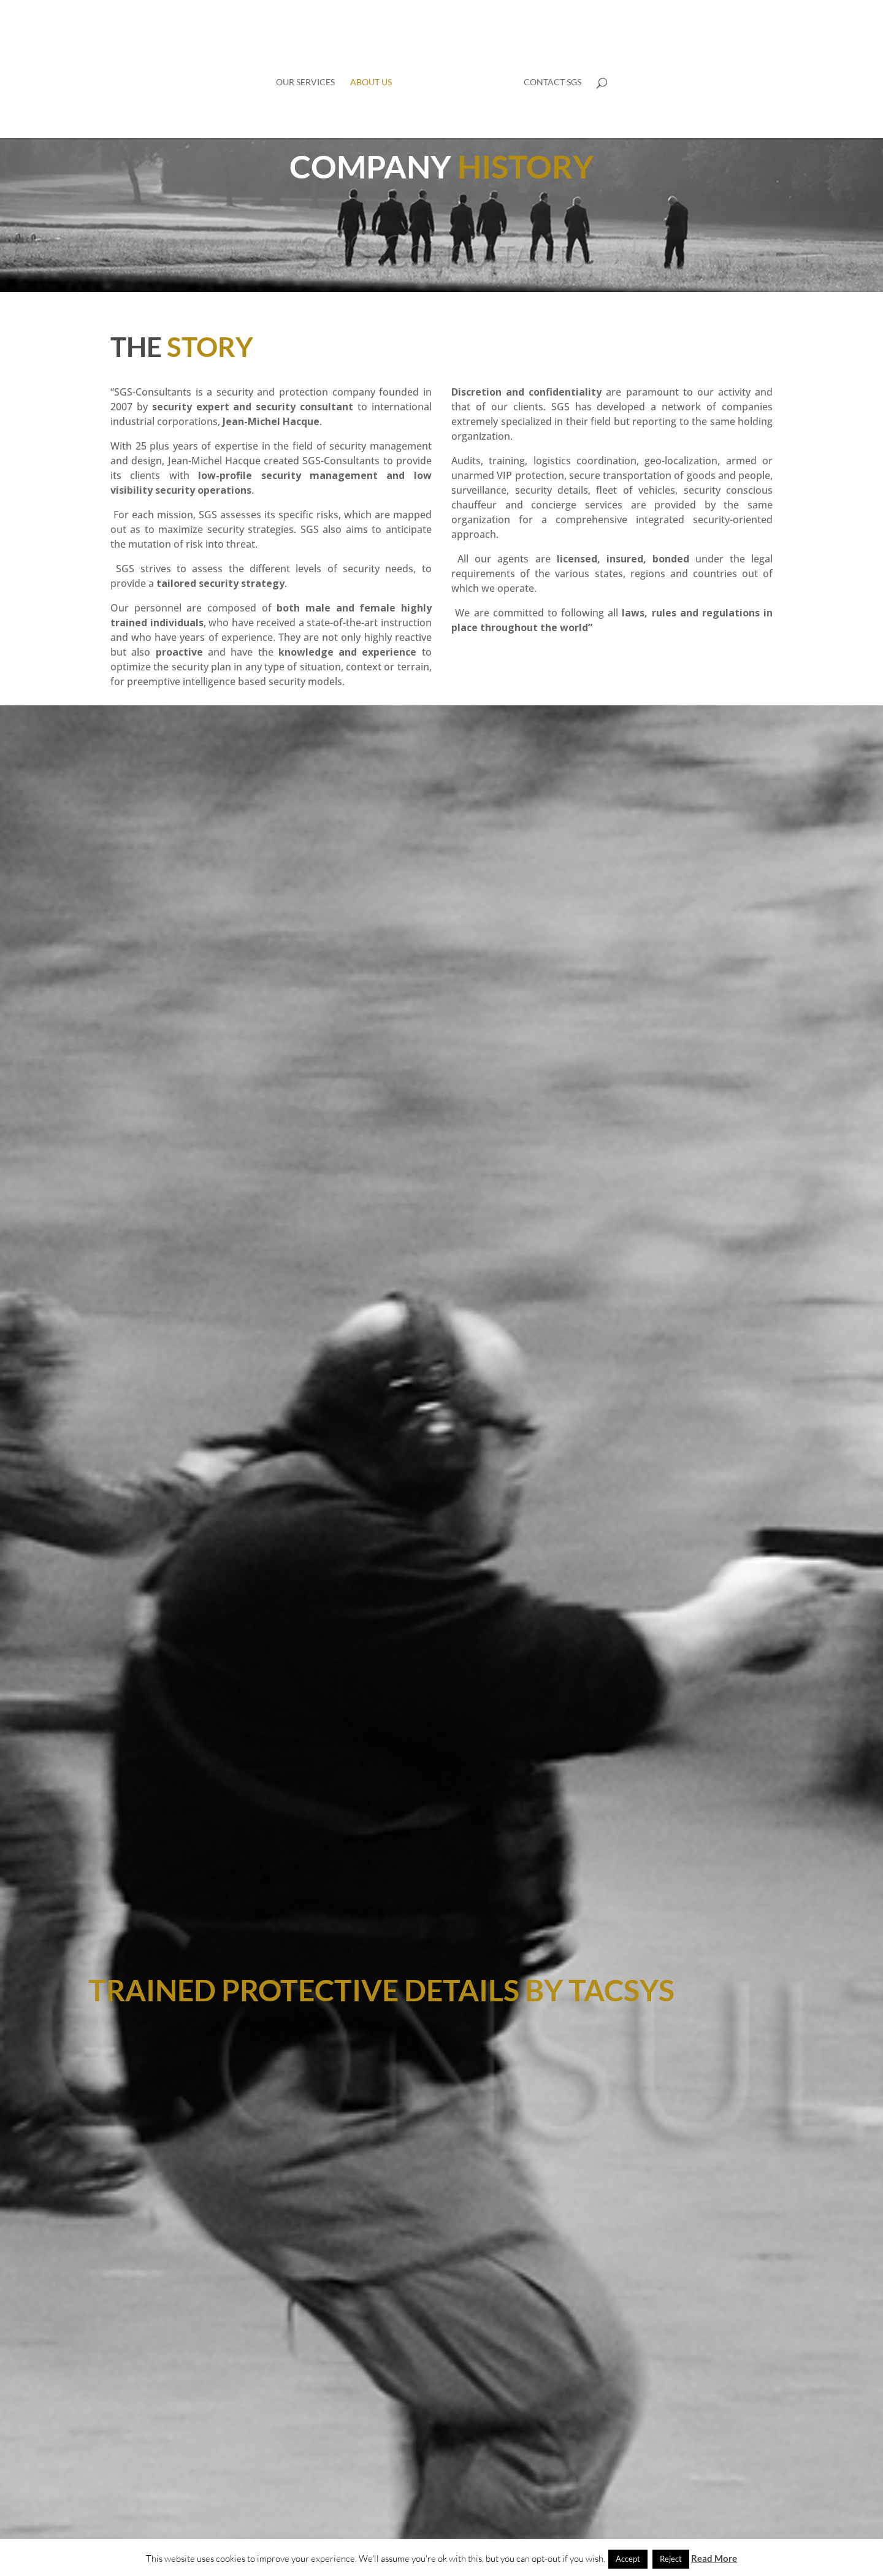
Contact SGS (552, 82)
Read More (714, 2558)
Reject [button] (671, 2559)
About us (371, 82)
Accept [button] (628, 2559)
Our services (305, 82)
